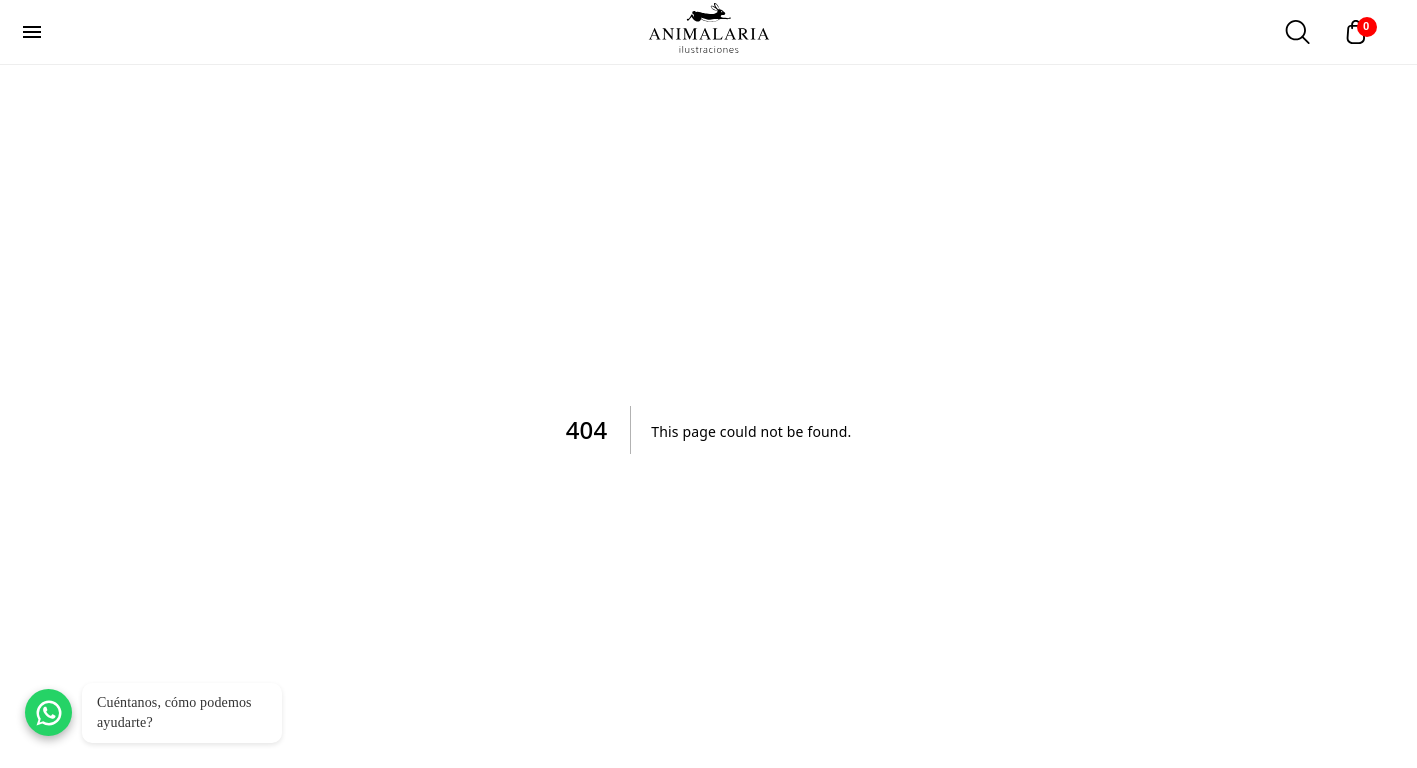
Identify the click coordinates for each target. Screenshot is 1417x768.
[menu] (32, 32)
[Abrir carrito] (1361, 32)
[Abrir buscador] (1297, 32)
